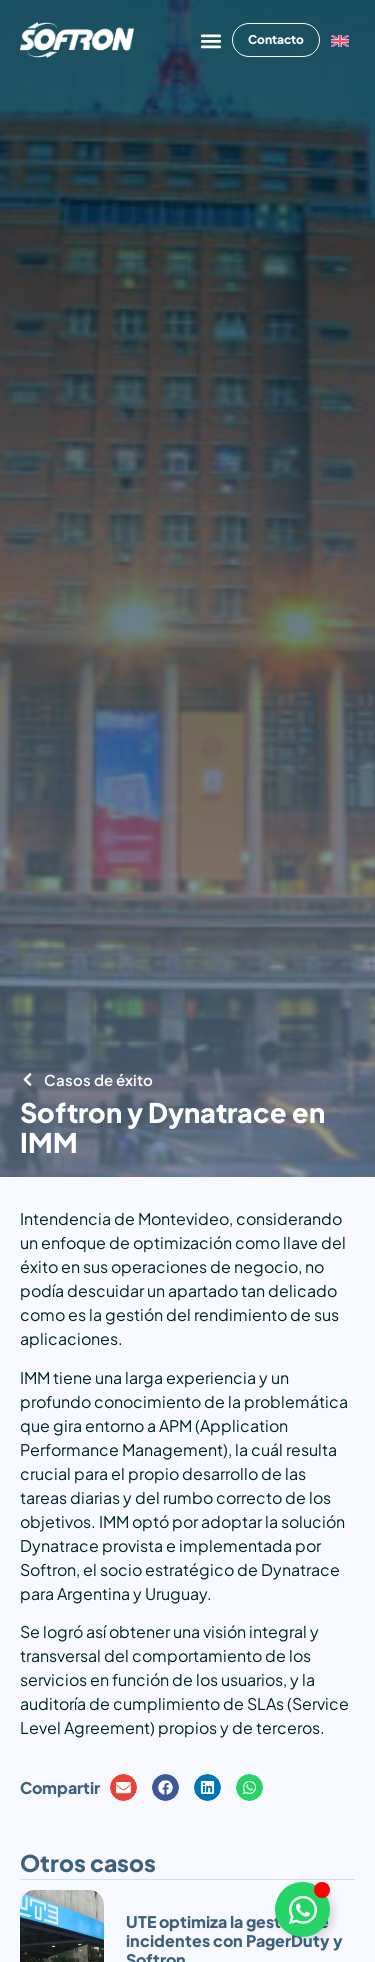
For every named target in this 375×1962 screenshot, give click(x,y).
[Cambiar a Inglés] (340, 40)
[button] (210, 40)
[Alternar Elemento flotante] (302, 1909)
